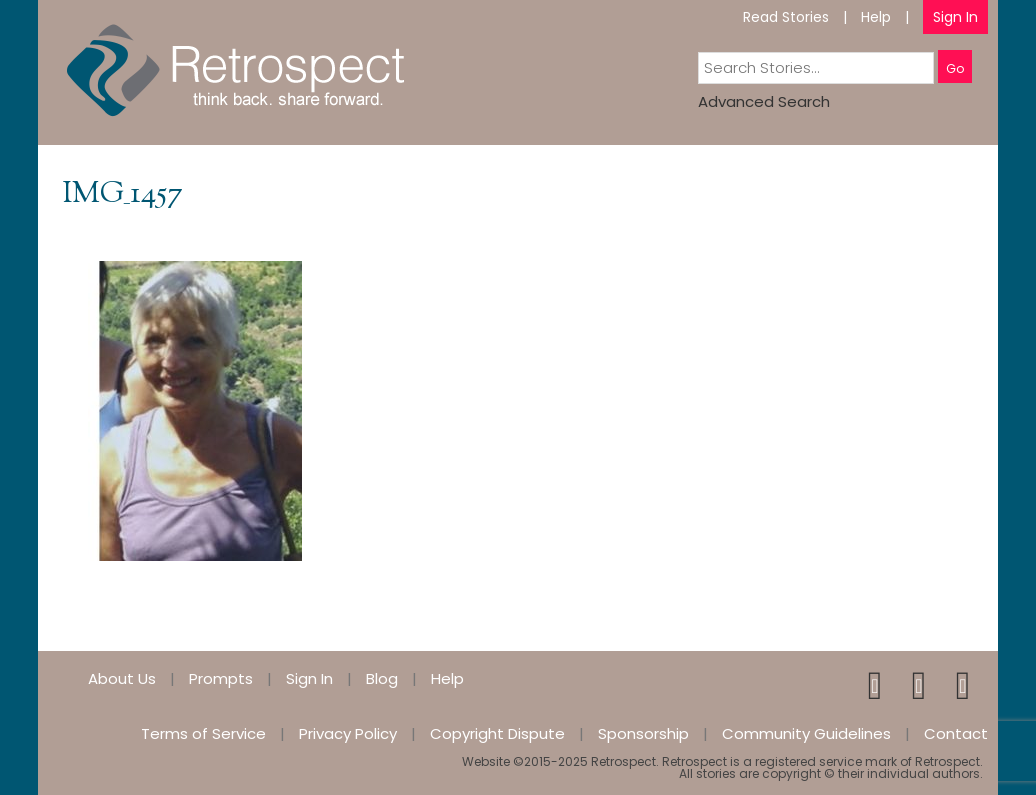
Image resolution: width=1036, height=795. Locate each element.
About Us (122, 678)
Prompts (221, 678)
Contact (956, 733)
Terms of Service (203, 733)
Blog (382, 678)
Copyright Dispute (497, 733)
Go (955, 68)
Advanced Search (764, 101)
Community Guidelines (806, 733)
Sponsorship (643, 733)
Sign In (955, 17)
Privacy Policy (348, 733)
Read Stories (786, 17)
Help (876, 17)
